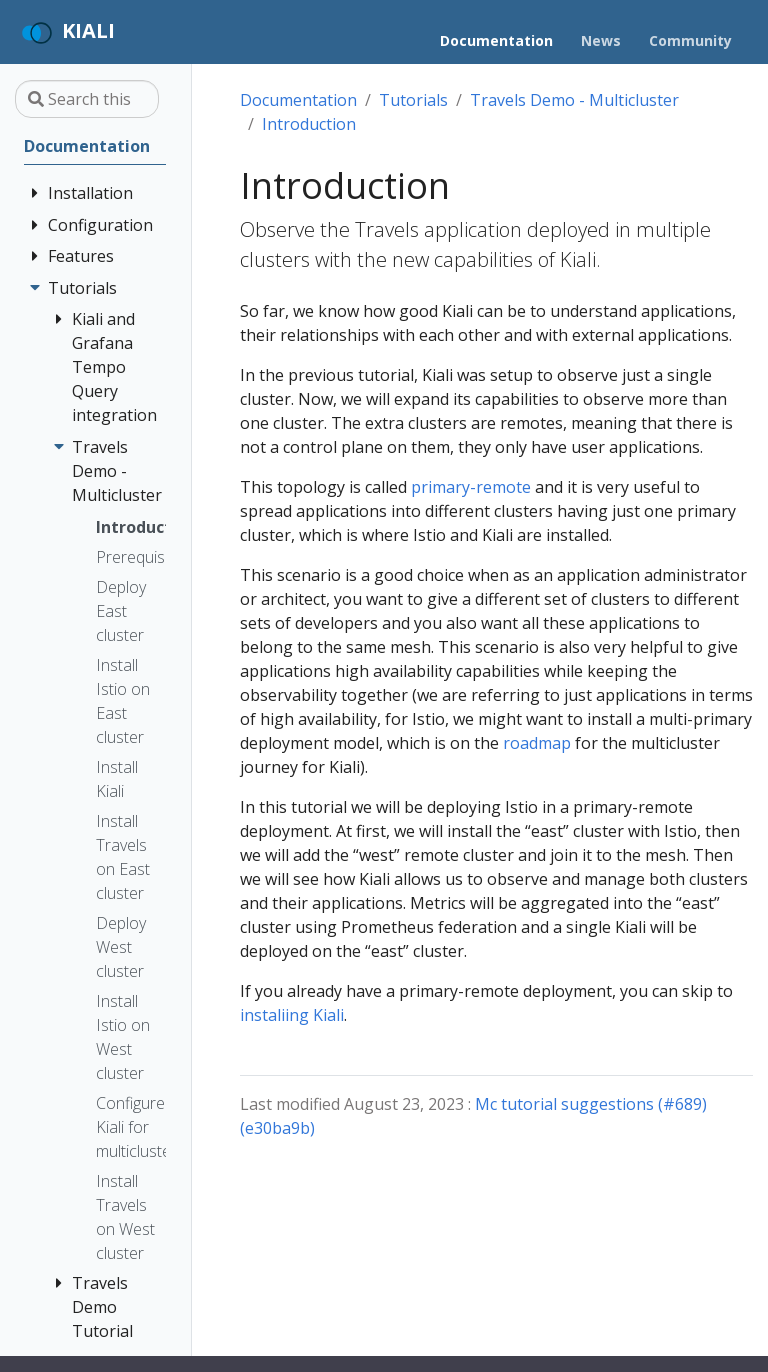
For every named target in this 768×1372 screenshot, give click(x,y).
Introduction (309, 124)
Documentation (298, 100)
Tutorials (413, 100)
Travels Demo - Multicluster (574, 100)
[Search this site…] (87, 99)
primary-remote (471, 487)
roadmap (537, 743)
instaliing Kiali (292, 1015)
